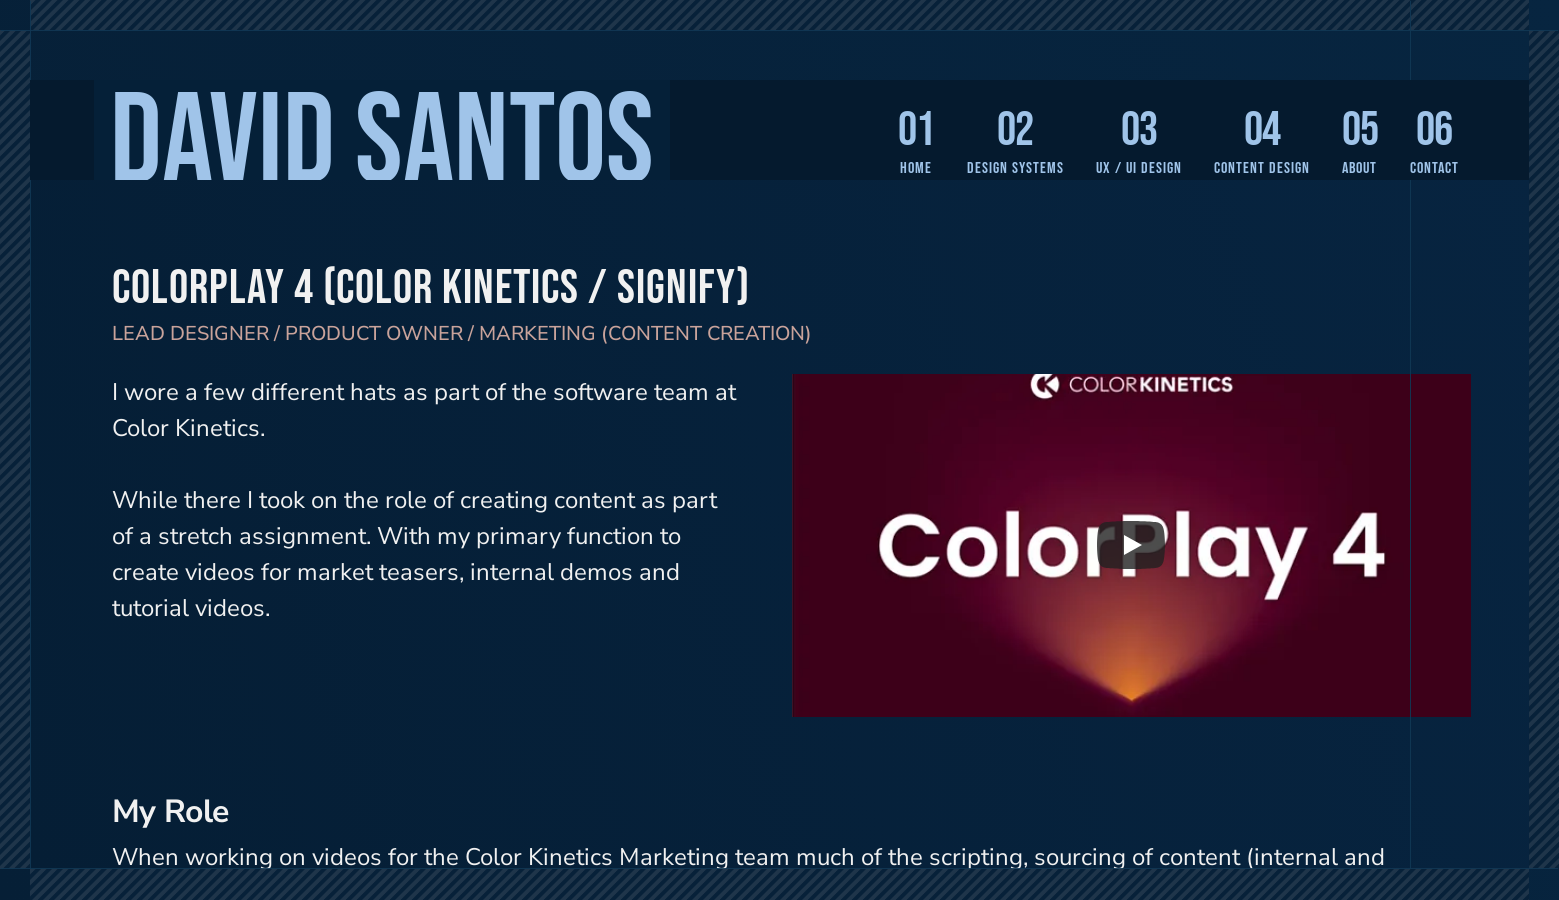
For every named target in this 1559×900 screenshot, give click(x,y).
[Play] (1131, 545)
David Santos (382, 143)
